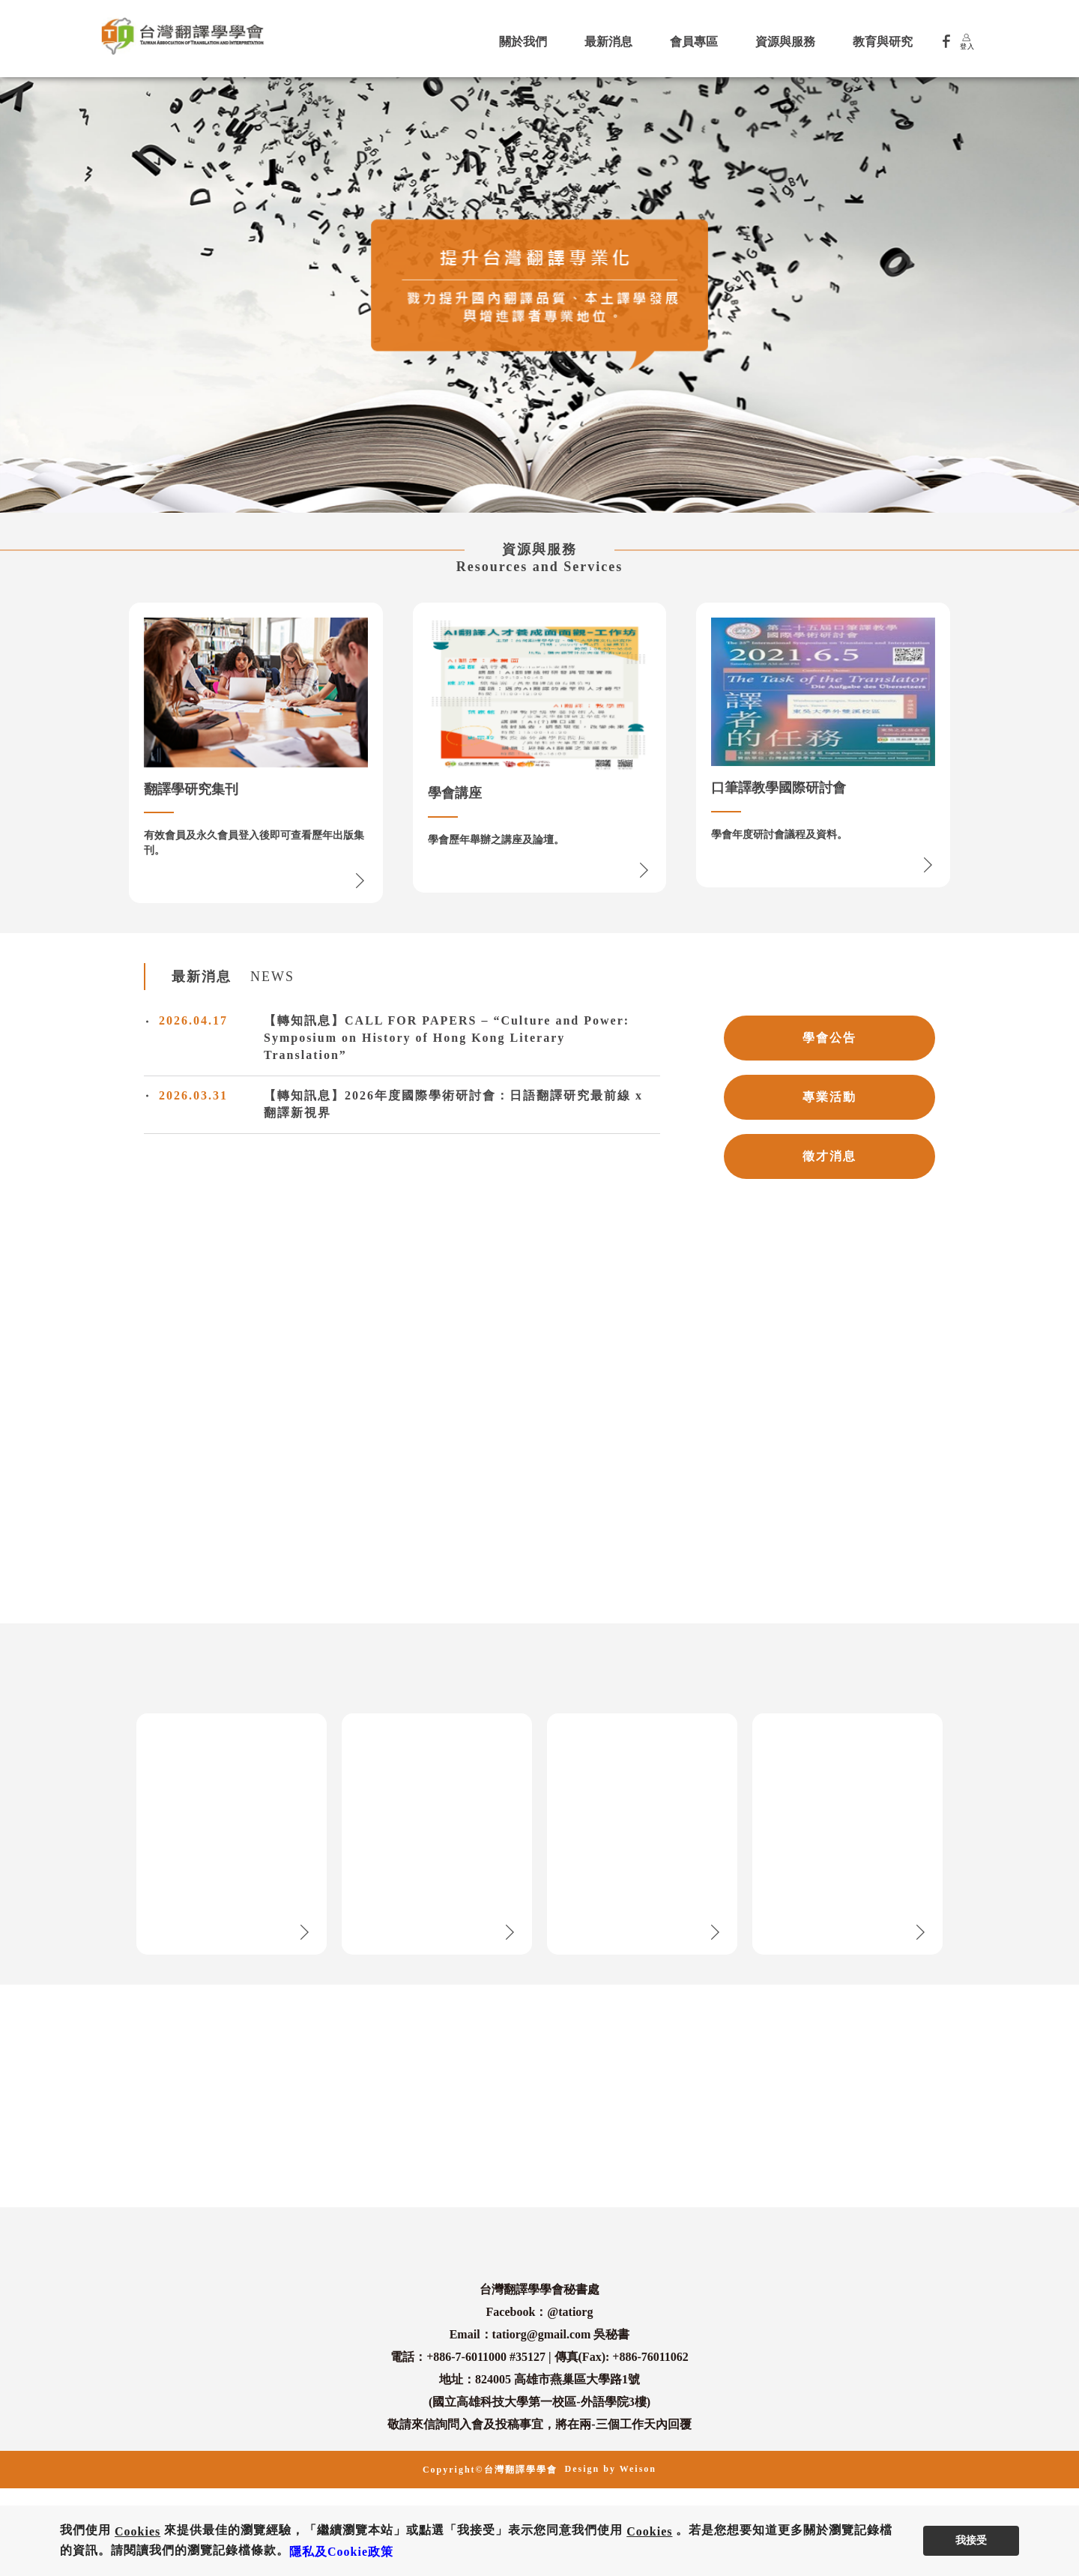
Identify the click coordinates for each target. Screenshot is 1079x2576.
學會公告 (829, 1037)
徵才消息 (829, 1156)
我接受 (971, 2540)
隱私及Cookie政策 (341, 2551)
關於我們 (523, 41)
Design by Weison (610, 2469)
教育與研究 (883, 41)
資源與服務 (785, 41)
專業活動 (829, 1097)
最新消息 (608, 41)
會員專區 (694, 41)
